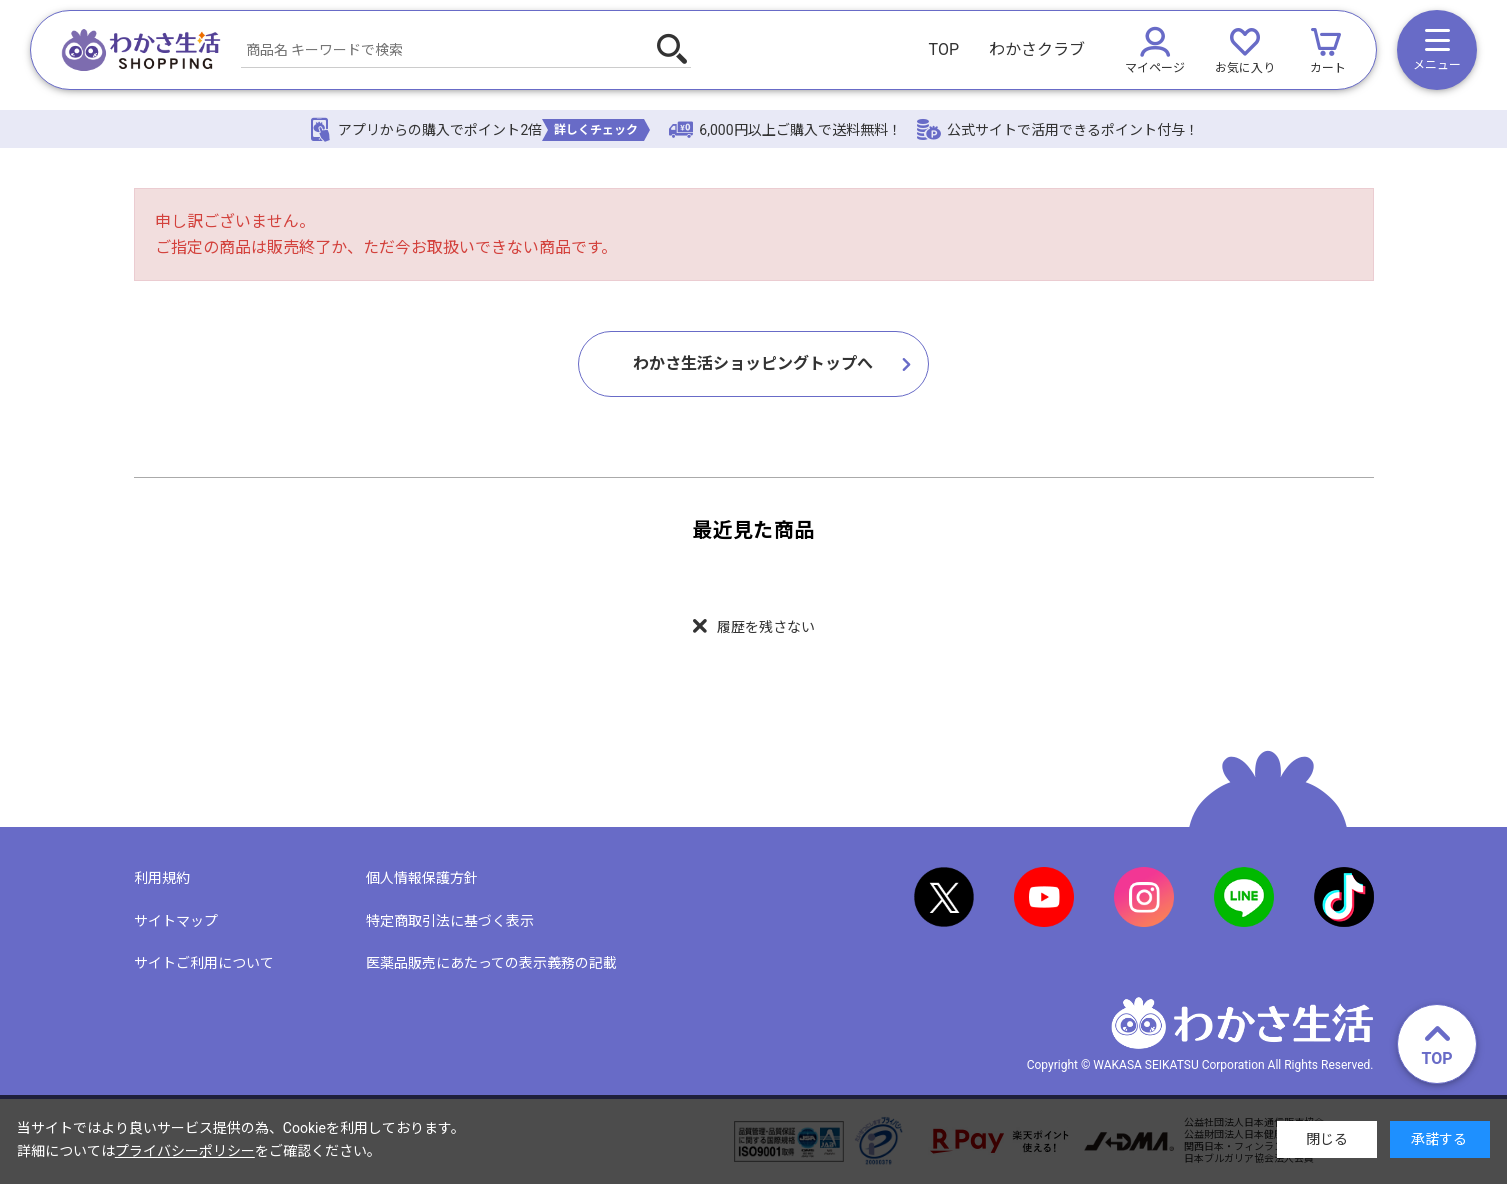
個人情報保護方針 (422, 878)
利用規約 (162, 878)
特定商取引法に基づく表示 (450, 921)
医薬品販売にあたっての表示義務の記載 (491, 963)
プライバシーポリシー (185, 1151)
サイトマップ (176, 921)
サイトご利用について (204, 963)
